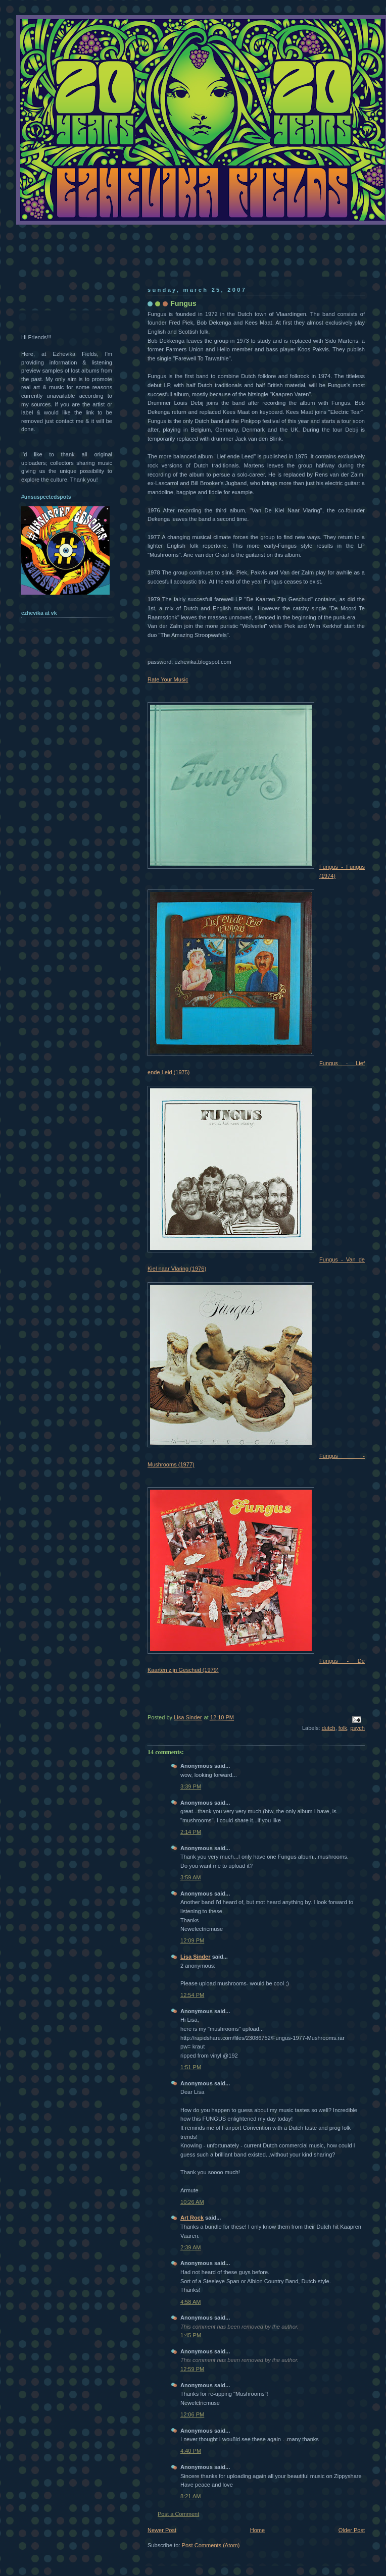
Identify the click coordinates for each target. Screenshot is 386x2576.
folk (343, 1728)
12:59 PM (192, 2369)
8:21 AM (190, 2496)
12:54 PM (192, 1995)
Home (257, 2530)
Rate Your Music (168, 679)
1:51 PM (190, 2067)
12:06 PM (192, 2414)
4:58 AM (190, 2302)
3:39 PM (190, 1786)
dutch (328, 1728)
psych (357, 1728)
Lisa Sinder (195, 1957)
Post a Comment (178, 2514)
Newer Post (162, 2530)
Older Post (352, 2530)
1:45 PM (190, 2335)
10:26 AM (192, 2202)
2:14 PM (190, 1832)
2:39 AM (190, 2247)
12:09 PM (192, 1940)
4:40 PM (190, 2451)
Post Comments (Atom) (211, 2545)
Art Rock (192, 2218)
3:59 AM (190, 1877)
